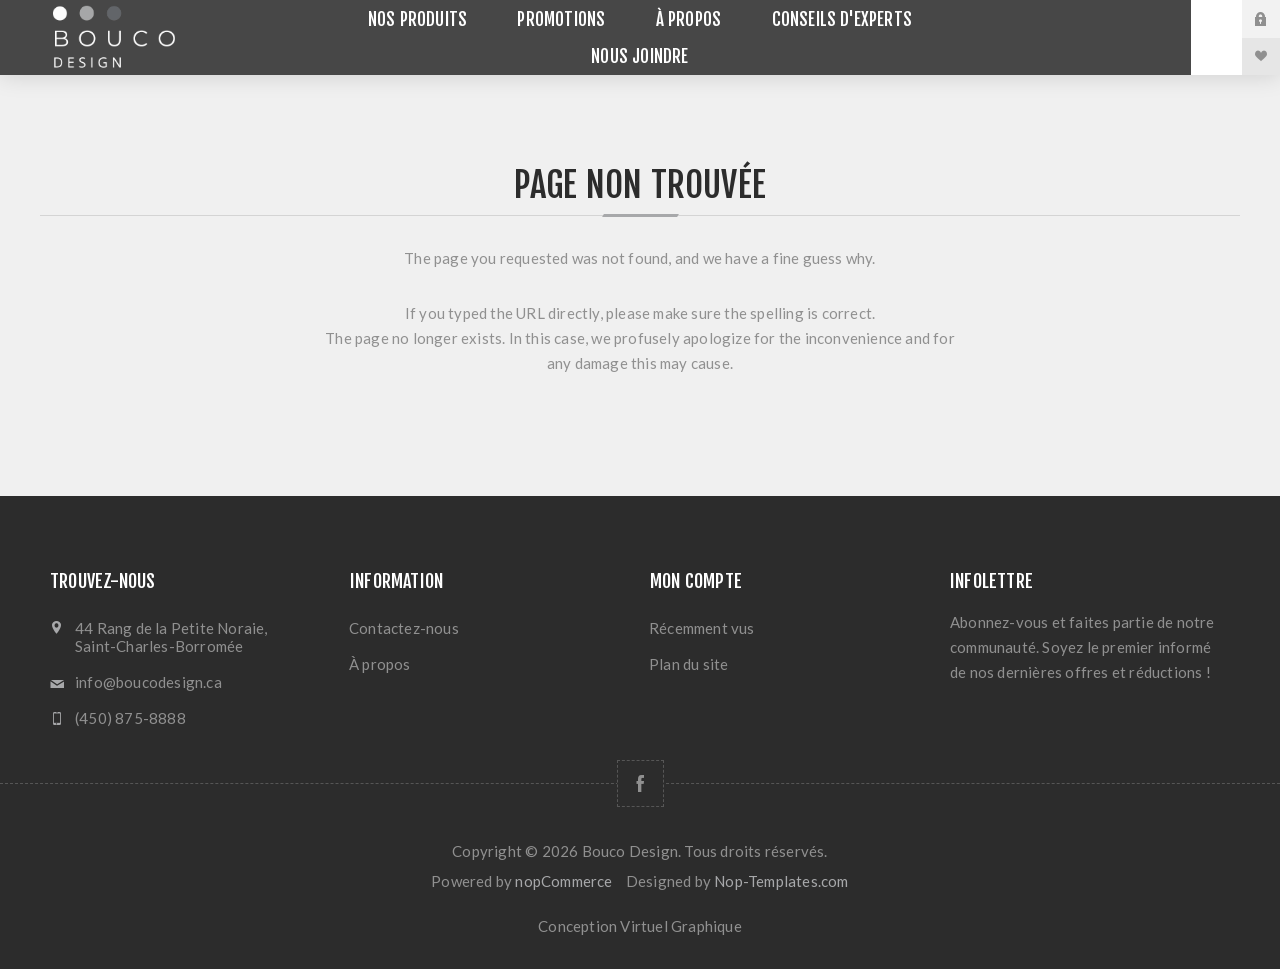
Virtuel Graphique (680, 926)
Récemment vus (702, 628)
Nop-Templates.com (781, 881)
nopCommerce (563, 881)
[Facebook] (640, 783)
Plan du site (688, 664)
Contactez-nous (404, 628)
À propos (380, 664)
